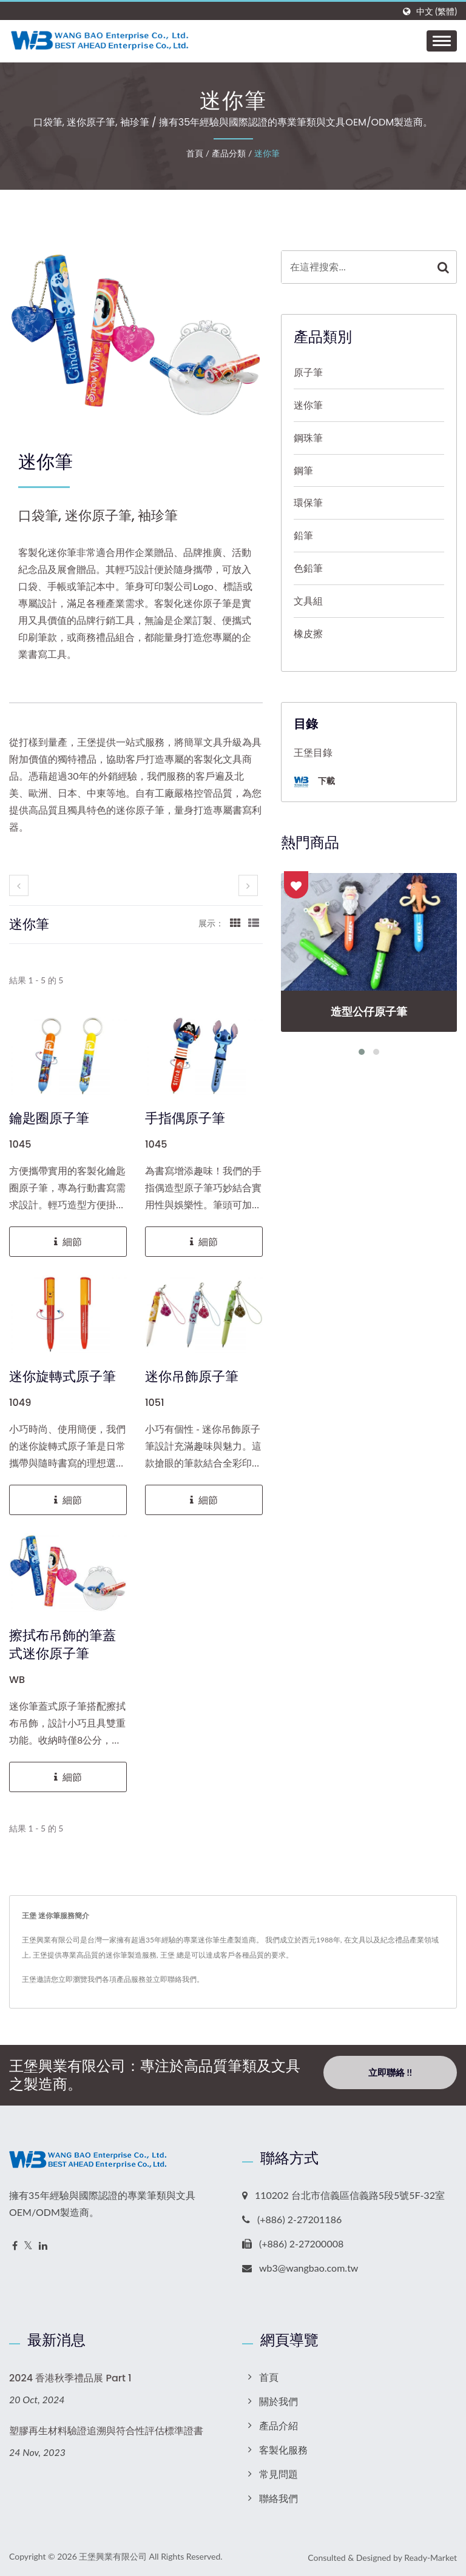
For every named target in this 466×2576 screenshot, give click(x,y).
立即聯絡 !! (390, 2074)
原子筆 (308, 372)
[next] (248, 885)
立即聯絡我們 (175, 1979)
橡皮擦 (308, 633)
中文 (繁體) (436, 11)
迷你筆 (267, 153)
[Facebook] (15, 2246)
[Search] (356, 267)
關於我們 (278, 2401)
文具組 (308, 600)
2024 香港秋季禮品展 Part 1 (70, 2378)
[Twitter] (28, 2246)
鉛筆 (303, 535)
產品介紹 (278, 2425)
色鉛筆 (308, 568)
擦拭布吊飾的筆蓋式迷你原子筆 (62, 1645)
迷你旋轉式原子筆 (62, 1377)
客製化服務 (283, 2449)
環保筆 (308, 502)
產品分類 (229, 153)
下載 (314, 781)
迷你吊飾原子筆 (191, 1377)
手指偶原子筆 (185, 1118)
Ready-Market (430, 2557)
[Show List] (254, 923)
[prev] (19, 885)
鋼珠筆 (308, 437)
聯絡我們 (278, 2498)
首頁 (194, 153)
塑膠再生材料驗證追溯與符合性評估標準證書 (106, 2431)
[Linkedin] (43, 2246)
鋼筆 (303, 470)
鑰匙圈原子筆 (49, 1118)
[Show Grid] (235, 923)
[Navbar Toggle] (442, 41)
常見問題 (278, 2474)
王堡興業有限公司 (113, 2556)
